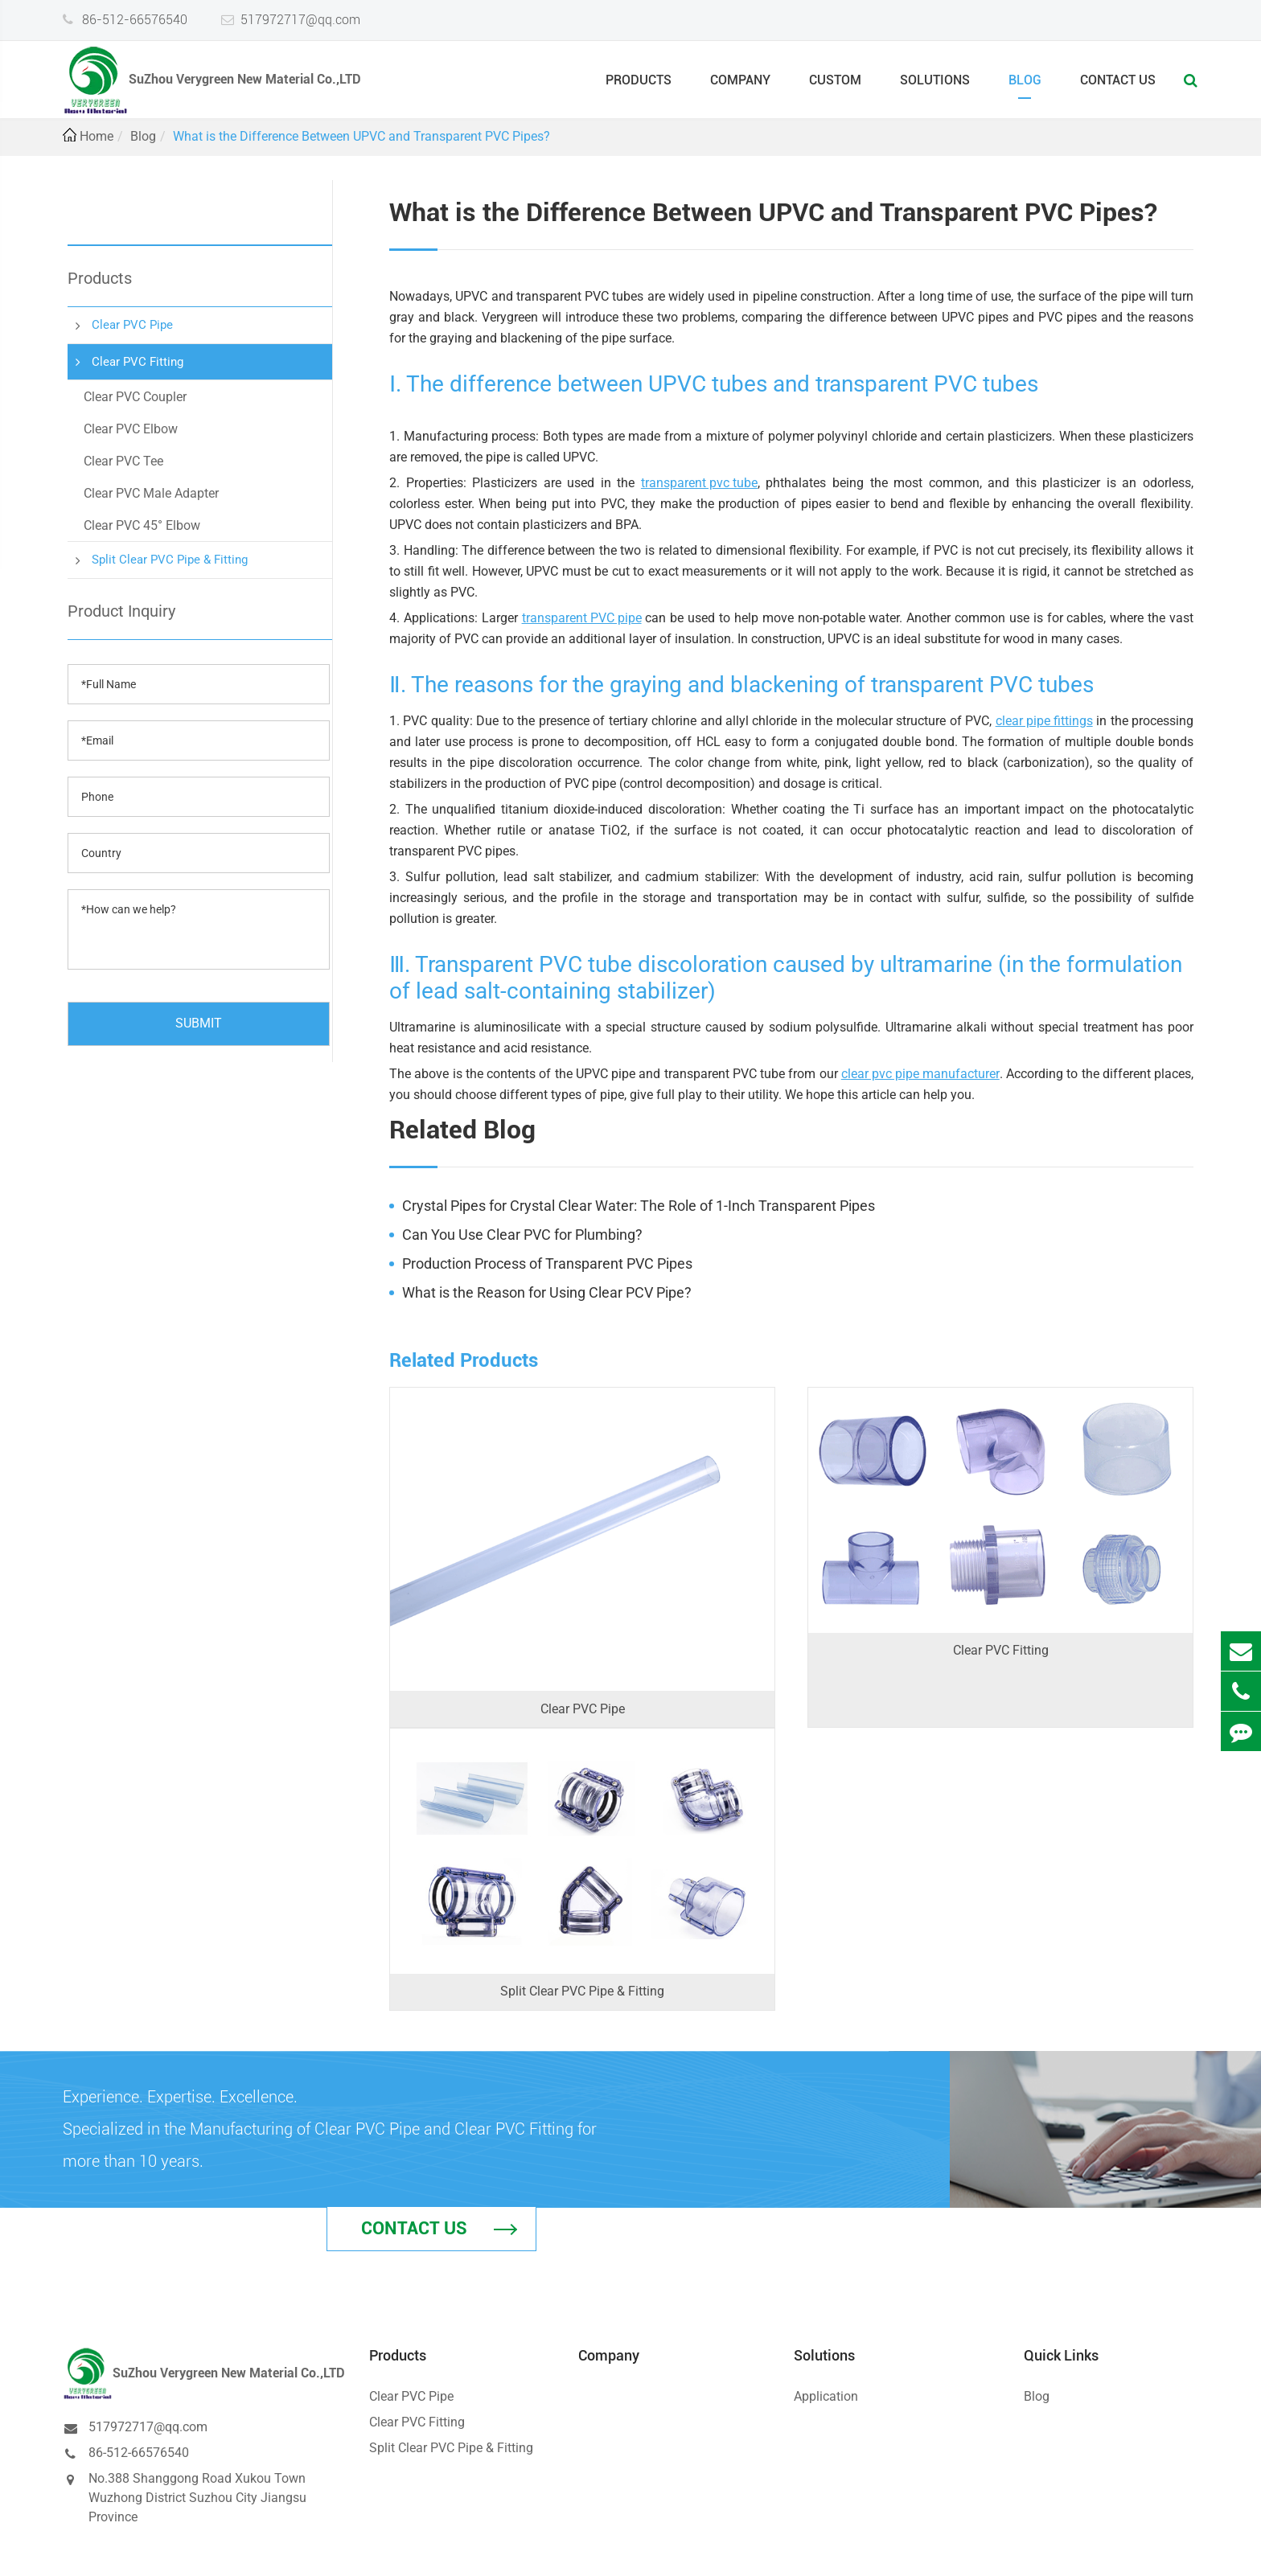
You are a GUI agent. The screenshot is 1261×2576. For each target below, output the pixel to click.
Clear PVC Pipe (132, 325)
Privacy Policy (1155, 2549)
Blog (1024, 85)
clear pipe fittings (1044, 720)
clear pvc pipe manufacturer (920, 1073)
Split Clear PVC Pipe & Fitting (170, 559)
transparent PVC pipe (582, 618)
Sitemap (1078, 2549)
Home (96, 136)
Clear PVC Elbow (131, 429)
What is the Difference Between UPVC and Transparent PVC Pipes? (361, 136)
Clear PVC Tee (123, 461)
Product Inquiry (121, 611)
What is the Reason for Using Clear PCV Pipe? (547, 1292)
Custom (835, 85)
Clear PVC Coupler (135, 396)
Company (740, 85)
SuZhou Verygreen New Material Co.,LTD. (248, 2549)
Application (826, 2321)
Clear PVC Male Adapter (151, 493)
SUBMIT (198, 1023)
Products (639, 85)
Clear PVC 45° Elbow (142, 525)
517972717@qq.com (300, 19)
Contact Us (1118, 85)
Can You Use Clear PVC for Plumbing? (522, 1234)
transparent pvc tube (699, 482)
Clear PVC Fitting (137, 362)
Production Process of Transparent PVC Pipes (547, 1263)
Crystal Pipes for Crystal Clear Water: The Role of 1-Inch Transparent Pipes (638, 1205)
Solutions (935, 85)
